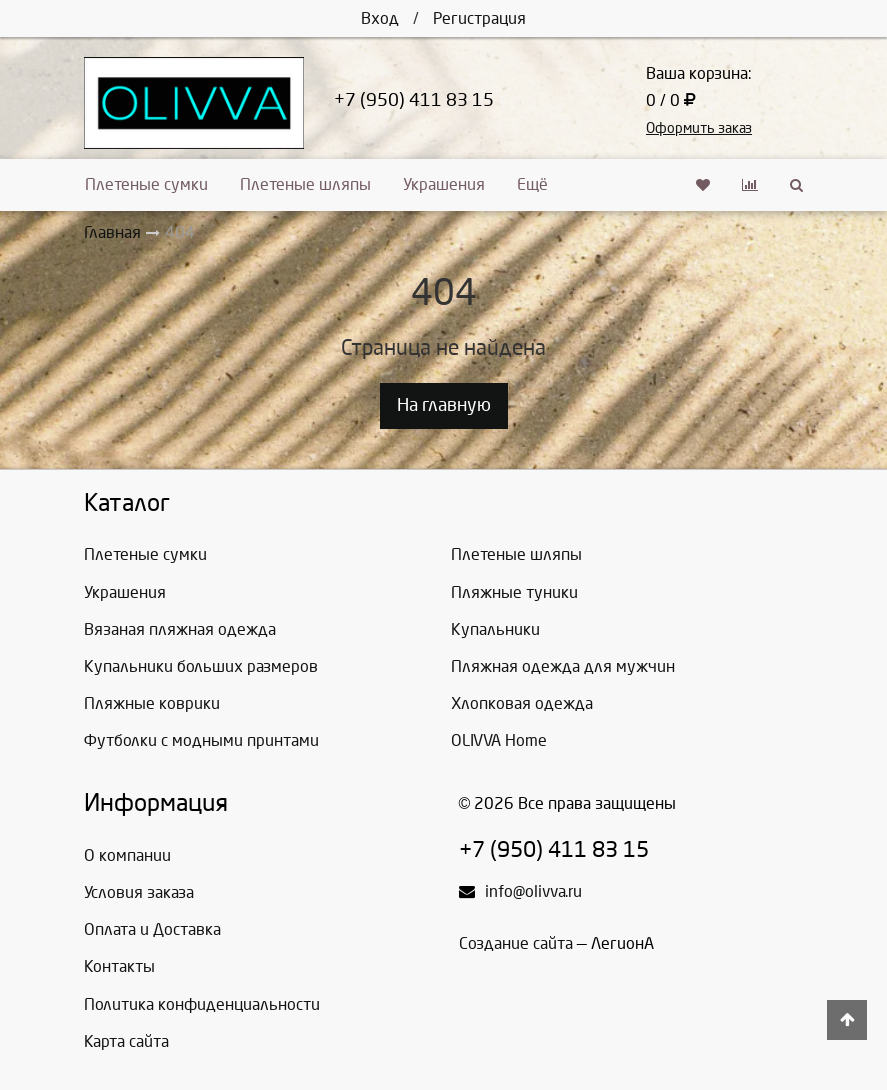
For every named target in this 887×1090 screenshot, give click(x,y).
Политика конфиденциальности (202, 1004)
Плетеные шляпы (305, 184)
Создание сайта (516, 943)
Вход (380, 18)
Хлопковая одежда (522, 703)
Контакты (119, 966)
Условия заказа (139, 892)
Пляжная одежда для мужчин (563, 666)
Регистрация (479, 18)
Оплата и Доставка (152, 929)
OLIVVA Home (499, 740)
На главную (444, 405)
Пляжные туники (514, 592)
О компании (127, 855)
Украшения (444, 184)
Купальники (495, 629)
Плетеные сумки (146, 184)
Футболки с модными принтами (201, 740)
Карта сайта (126, 1041)
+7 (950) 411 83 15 (414, 100)
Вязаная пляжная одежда (180, 629)
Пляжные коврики (152, 703)
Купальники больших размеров (201, 666)
